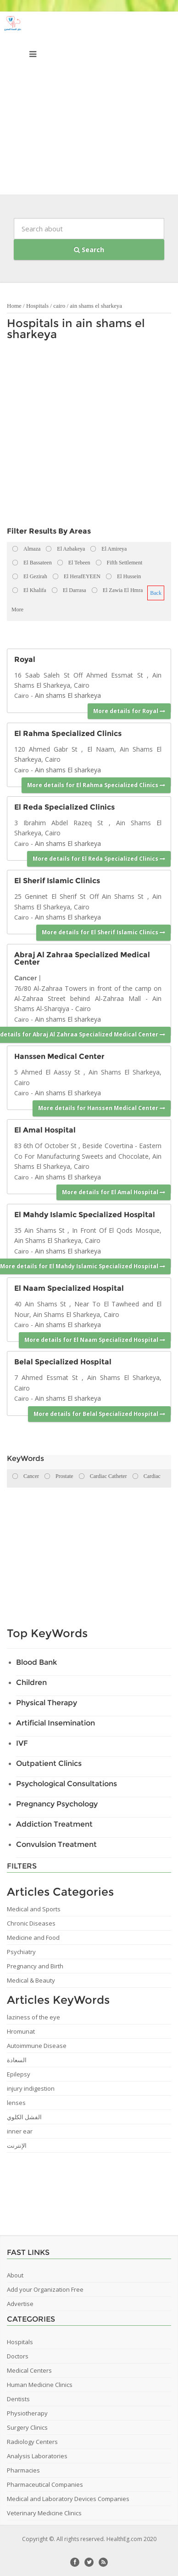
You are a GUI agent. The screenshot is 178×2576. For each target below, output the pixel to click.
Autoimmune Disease (37, 2045)
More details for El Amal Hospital (113, 1192)
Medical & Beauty (31, 1980)
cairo (59, 305)
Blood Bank (36, 1662)
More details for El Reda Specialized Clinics (99, 858)
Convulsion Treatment (56, 1844)
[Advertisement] (89, 105)
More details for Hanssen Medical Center (101, 1108)
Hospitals (37, 305)
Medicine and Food (33, 1937)
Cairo (21, 695)
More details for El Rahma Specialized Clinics (96, 785)
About (15, 2275)
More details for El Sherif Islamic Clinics (103, 932)
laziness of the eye (33, 2017)
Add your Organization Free (45, 2289)
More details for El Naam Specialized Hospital (94, 1340)
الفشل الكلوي (24, 2117)
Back (155, 593)
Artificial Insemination (55, 1723)
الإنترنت (17, 2145)
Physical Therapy (46, 1702)
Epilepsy (18, 2074)
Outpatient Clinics (49, 1763)
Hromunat (21, 2031)
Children (31, 1682)
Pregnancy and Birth (35, 1966)
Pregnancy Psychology (57, 1804)
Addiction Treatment (54, 1824)
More (17, 609)
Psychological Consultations (66, 1783)
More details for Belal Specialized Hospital (99, 1414)
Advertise (20, 2304)
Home (14, 305)
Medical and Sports (34, 1909)
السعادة (17, 2060)
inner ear (20, 2131)
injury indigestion (31, 2088)
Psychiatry (21, 1952)
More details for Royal (129, 711)
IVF (22, 1743)
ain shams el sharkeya (96, 305)
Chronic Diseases (31, 1923)
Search (89, 249)
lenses (16, 2103)
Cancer (25, 978)
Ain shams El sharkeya (68, 695)
